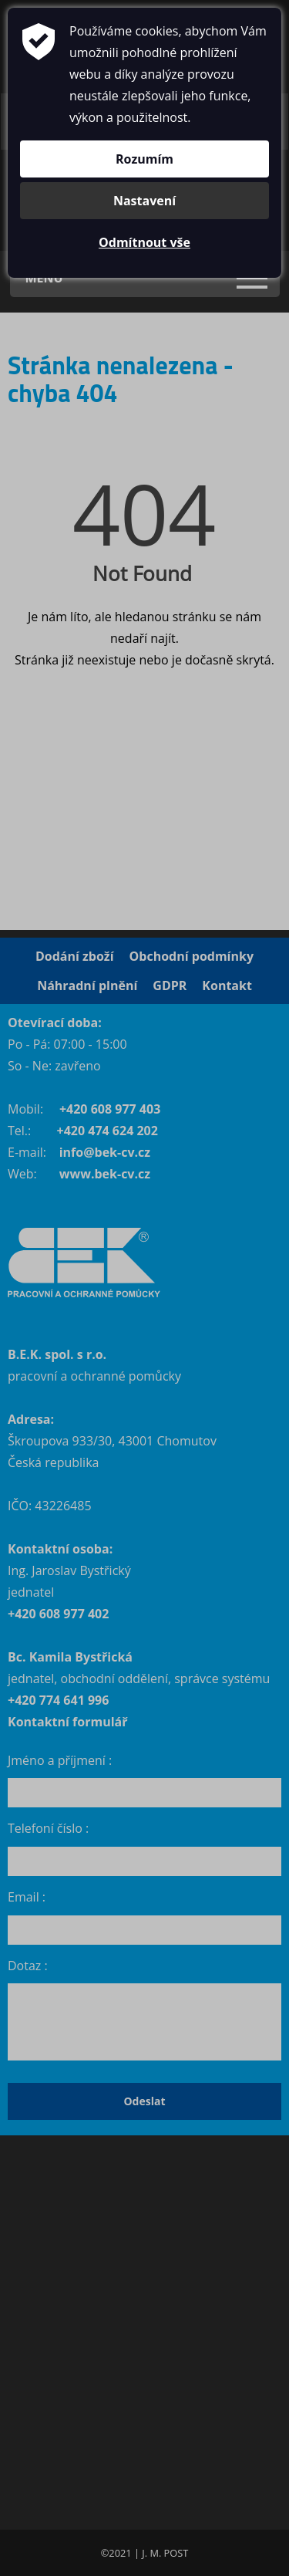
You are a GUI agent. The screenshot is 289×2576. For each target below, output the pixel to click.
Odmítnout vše (144, 242)
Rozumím (144, 158)
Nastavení (144, 200)
